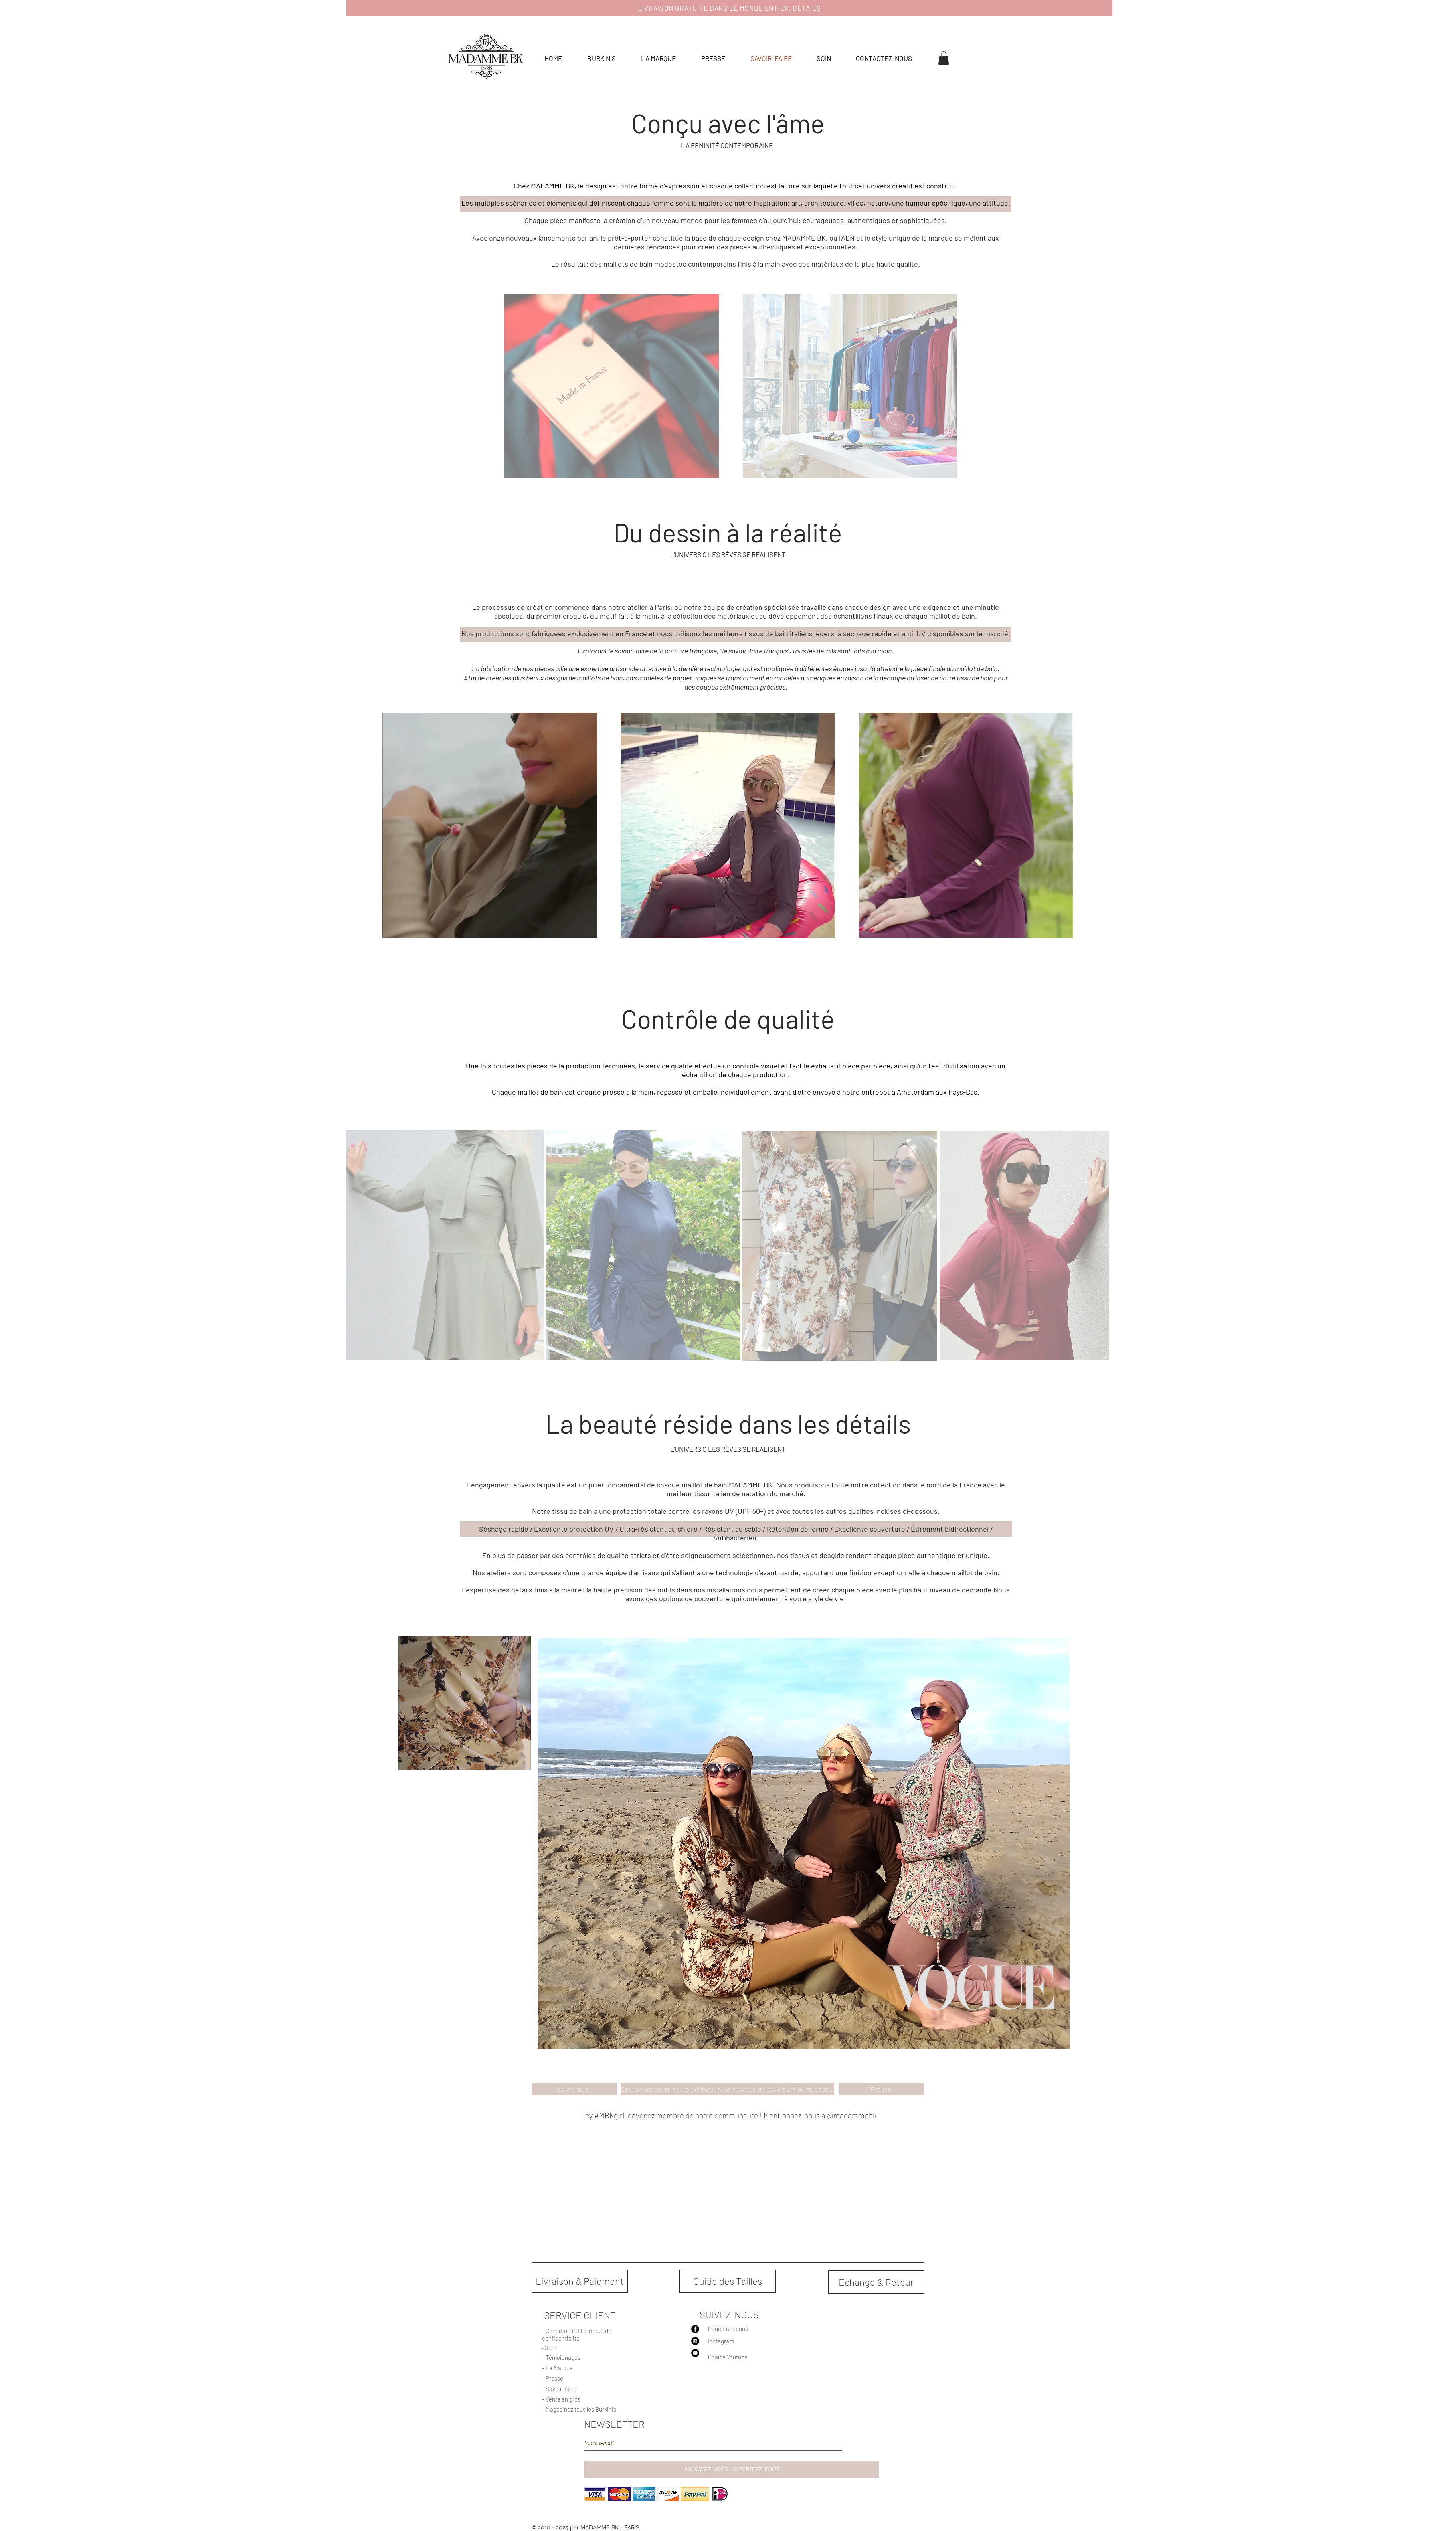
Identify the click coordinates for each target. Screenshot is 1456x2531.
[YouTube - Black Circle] (695, 2353)
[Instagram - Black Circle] (695, 2341)
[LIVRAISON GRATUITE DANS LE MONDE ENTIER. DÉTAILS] (729, 8)
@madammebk (851, 2115)
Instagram (721, 2341)
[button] (943, 58)
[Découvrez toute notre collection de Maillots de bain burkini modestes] (727, 2089)
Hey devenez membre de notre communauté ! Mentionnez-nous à (702, 2115)
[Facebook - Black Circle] (695, 2329)
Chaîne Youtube (728, 2357)
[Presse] (881, 2089)
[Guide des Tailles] (727, 2281)
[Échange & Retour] (876, 2282)
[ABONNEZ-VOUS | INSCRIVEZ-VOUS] (731, 2469)
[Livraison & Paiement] (580, 2281)
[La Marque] (574, 2089)
